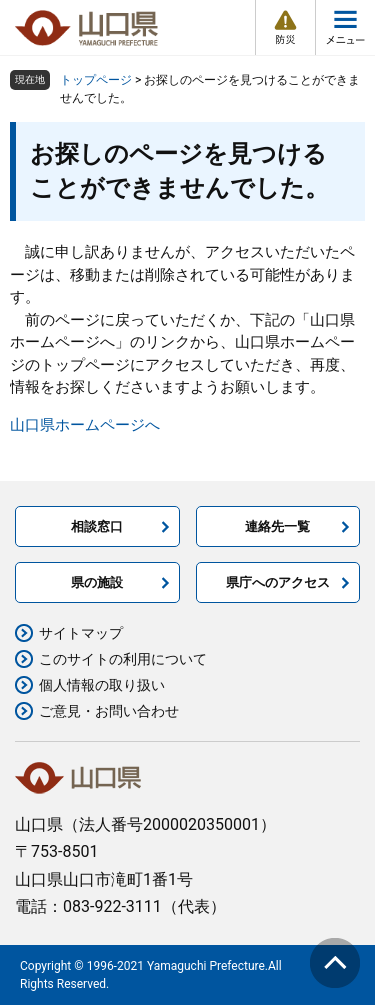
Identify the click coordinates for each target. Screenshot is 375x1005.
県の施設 (97, 582)
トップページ (96, 80)
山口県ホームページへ (85, 425)
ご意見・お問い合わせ (109, 711)
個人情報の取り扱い (102, 685)
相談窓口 (97, 526)
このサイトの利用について (123, 659)
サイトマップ (81, 633)
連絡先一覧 (277, 526)
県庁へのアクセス (278, 582)
